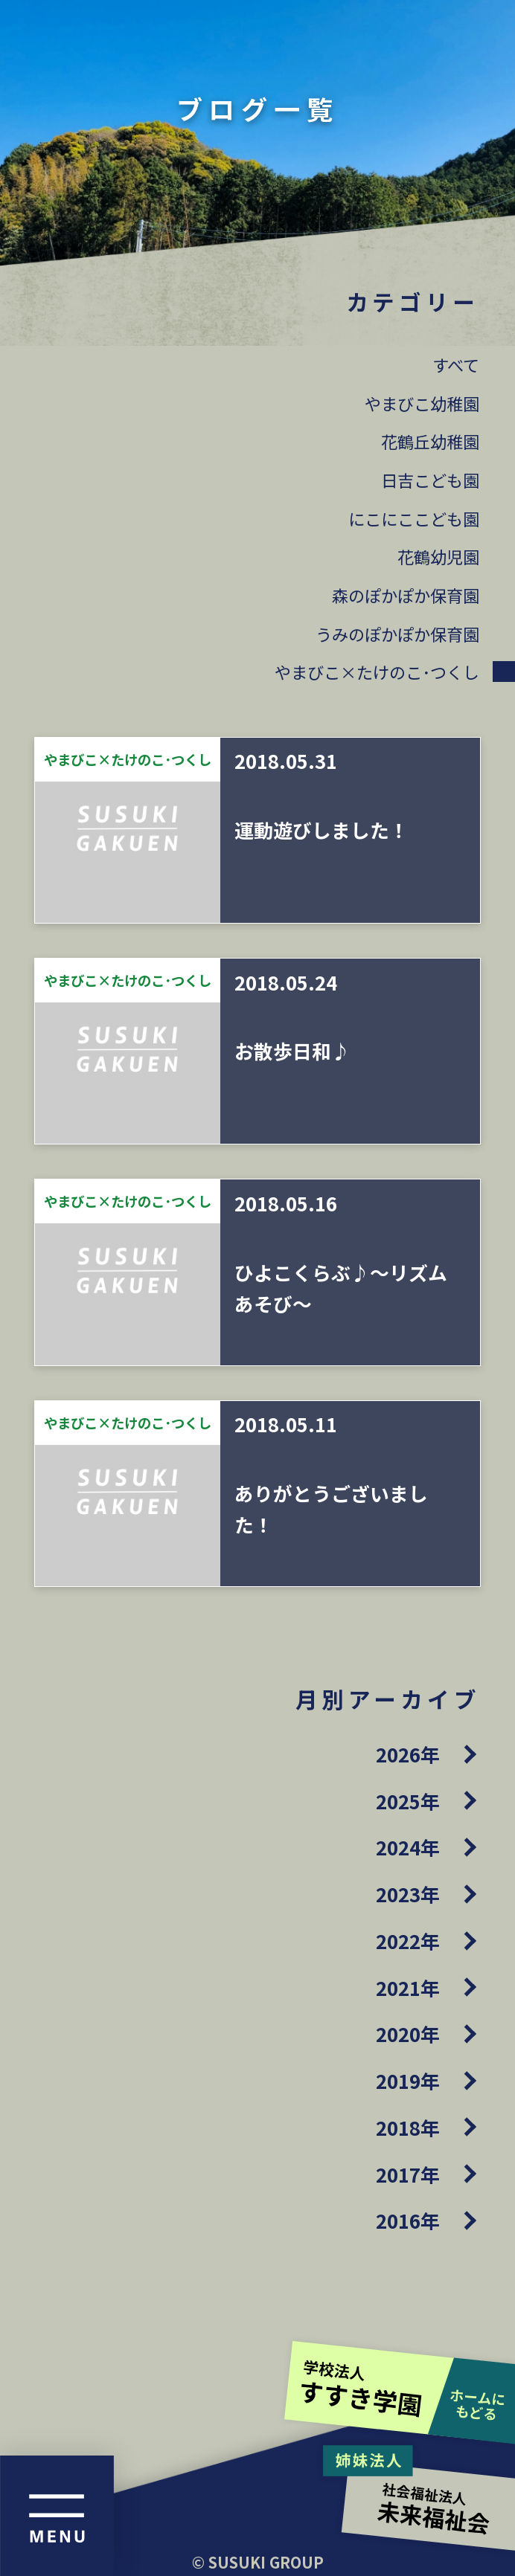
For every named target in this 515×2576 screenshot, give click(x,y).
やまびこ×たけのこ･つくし (377, 671)
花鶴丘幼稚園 (430, 441)
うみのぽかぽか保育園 (397, 633)
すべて (455, 364)
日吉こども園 (430, 480)
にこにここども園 (413, 518)
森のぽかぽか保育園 (405, 595)
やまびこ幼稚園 (422, 403)
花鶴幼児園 (438, 556)
